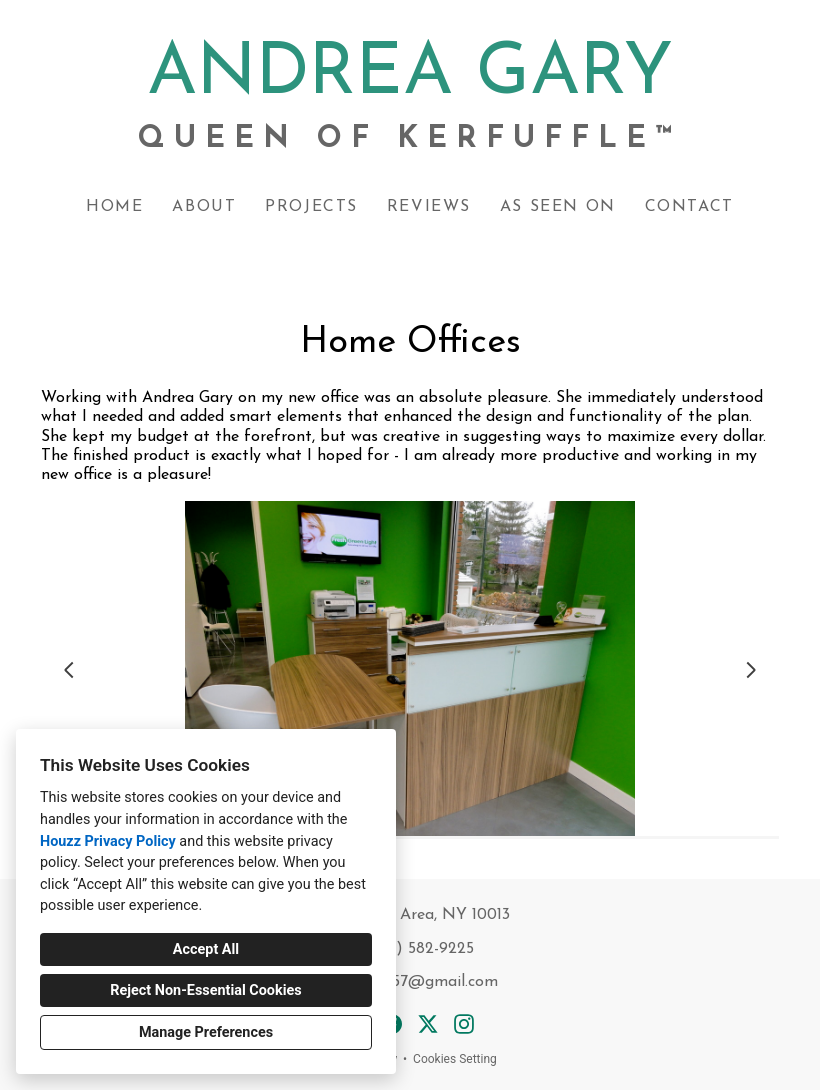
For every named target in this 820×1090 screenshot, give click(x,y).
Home (114, 207)
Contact (689, 207)
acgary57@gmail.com (421, 982)
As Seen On (558, 207)
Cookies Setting (455, 1059)
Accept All (206, 949)
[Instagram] (464, 1024)
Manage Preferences (206, 1032)
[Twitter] (428, 1024)
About (204, 207)
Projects (311, 207)
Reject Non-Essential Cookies (205, 990)
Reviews (429, 207)
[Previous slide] (69, 670)
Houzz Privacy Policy (108, 841)
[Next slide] (751, 670)
